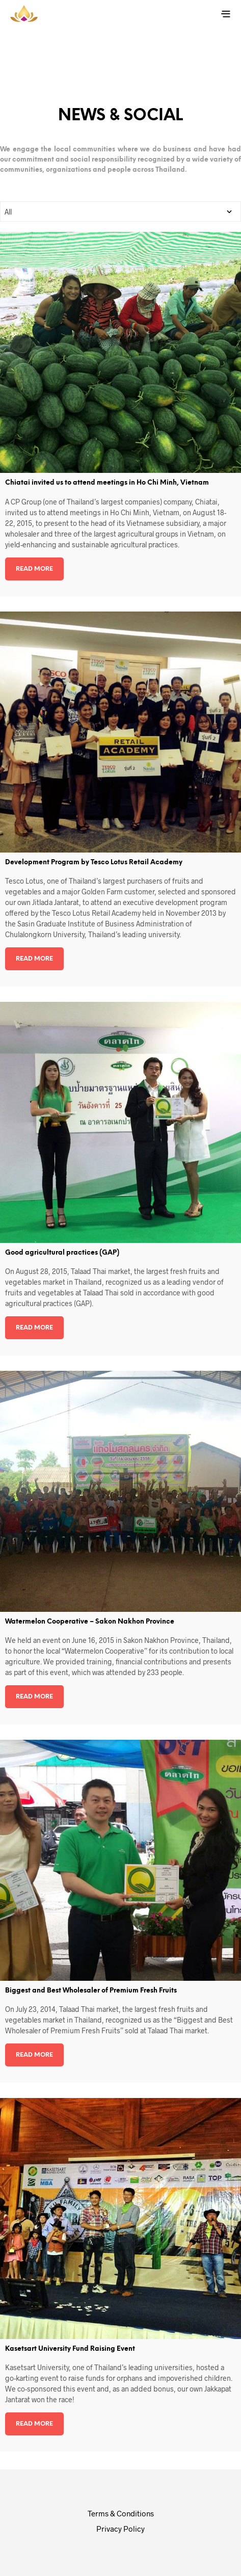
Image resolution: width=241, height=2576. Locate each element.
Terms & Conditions (121, 2513)
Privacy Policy (120, 2528)
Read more (34, 569)
